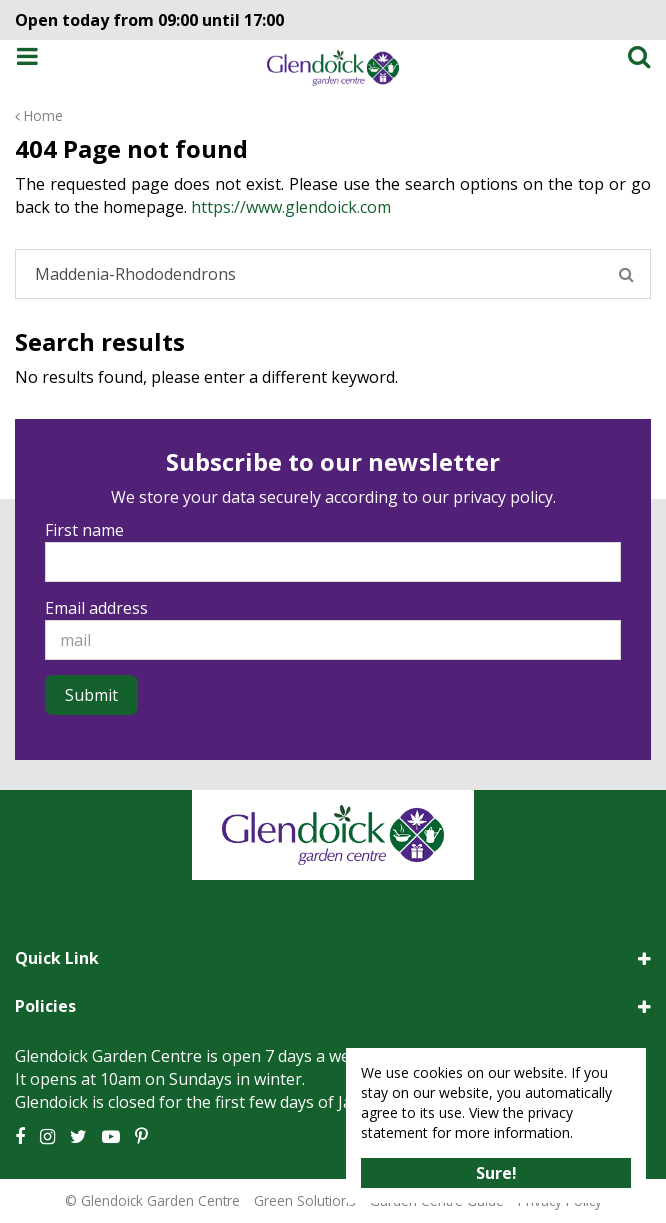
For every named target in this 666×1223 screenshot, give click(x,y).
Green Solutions (305, 1200)
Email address (96, 608)
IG (47, 1137)
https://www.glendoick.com (291, 207)
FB (20, 1137)
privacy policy (503, 497)
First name (84, 530)
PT (141, 1137)
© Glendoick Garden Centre (152, 1200)
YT (111, 1137)
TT (78, 1137)
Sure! (496, 1173)
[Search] (333, 274)
